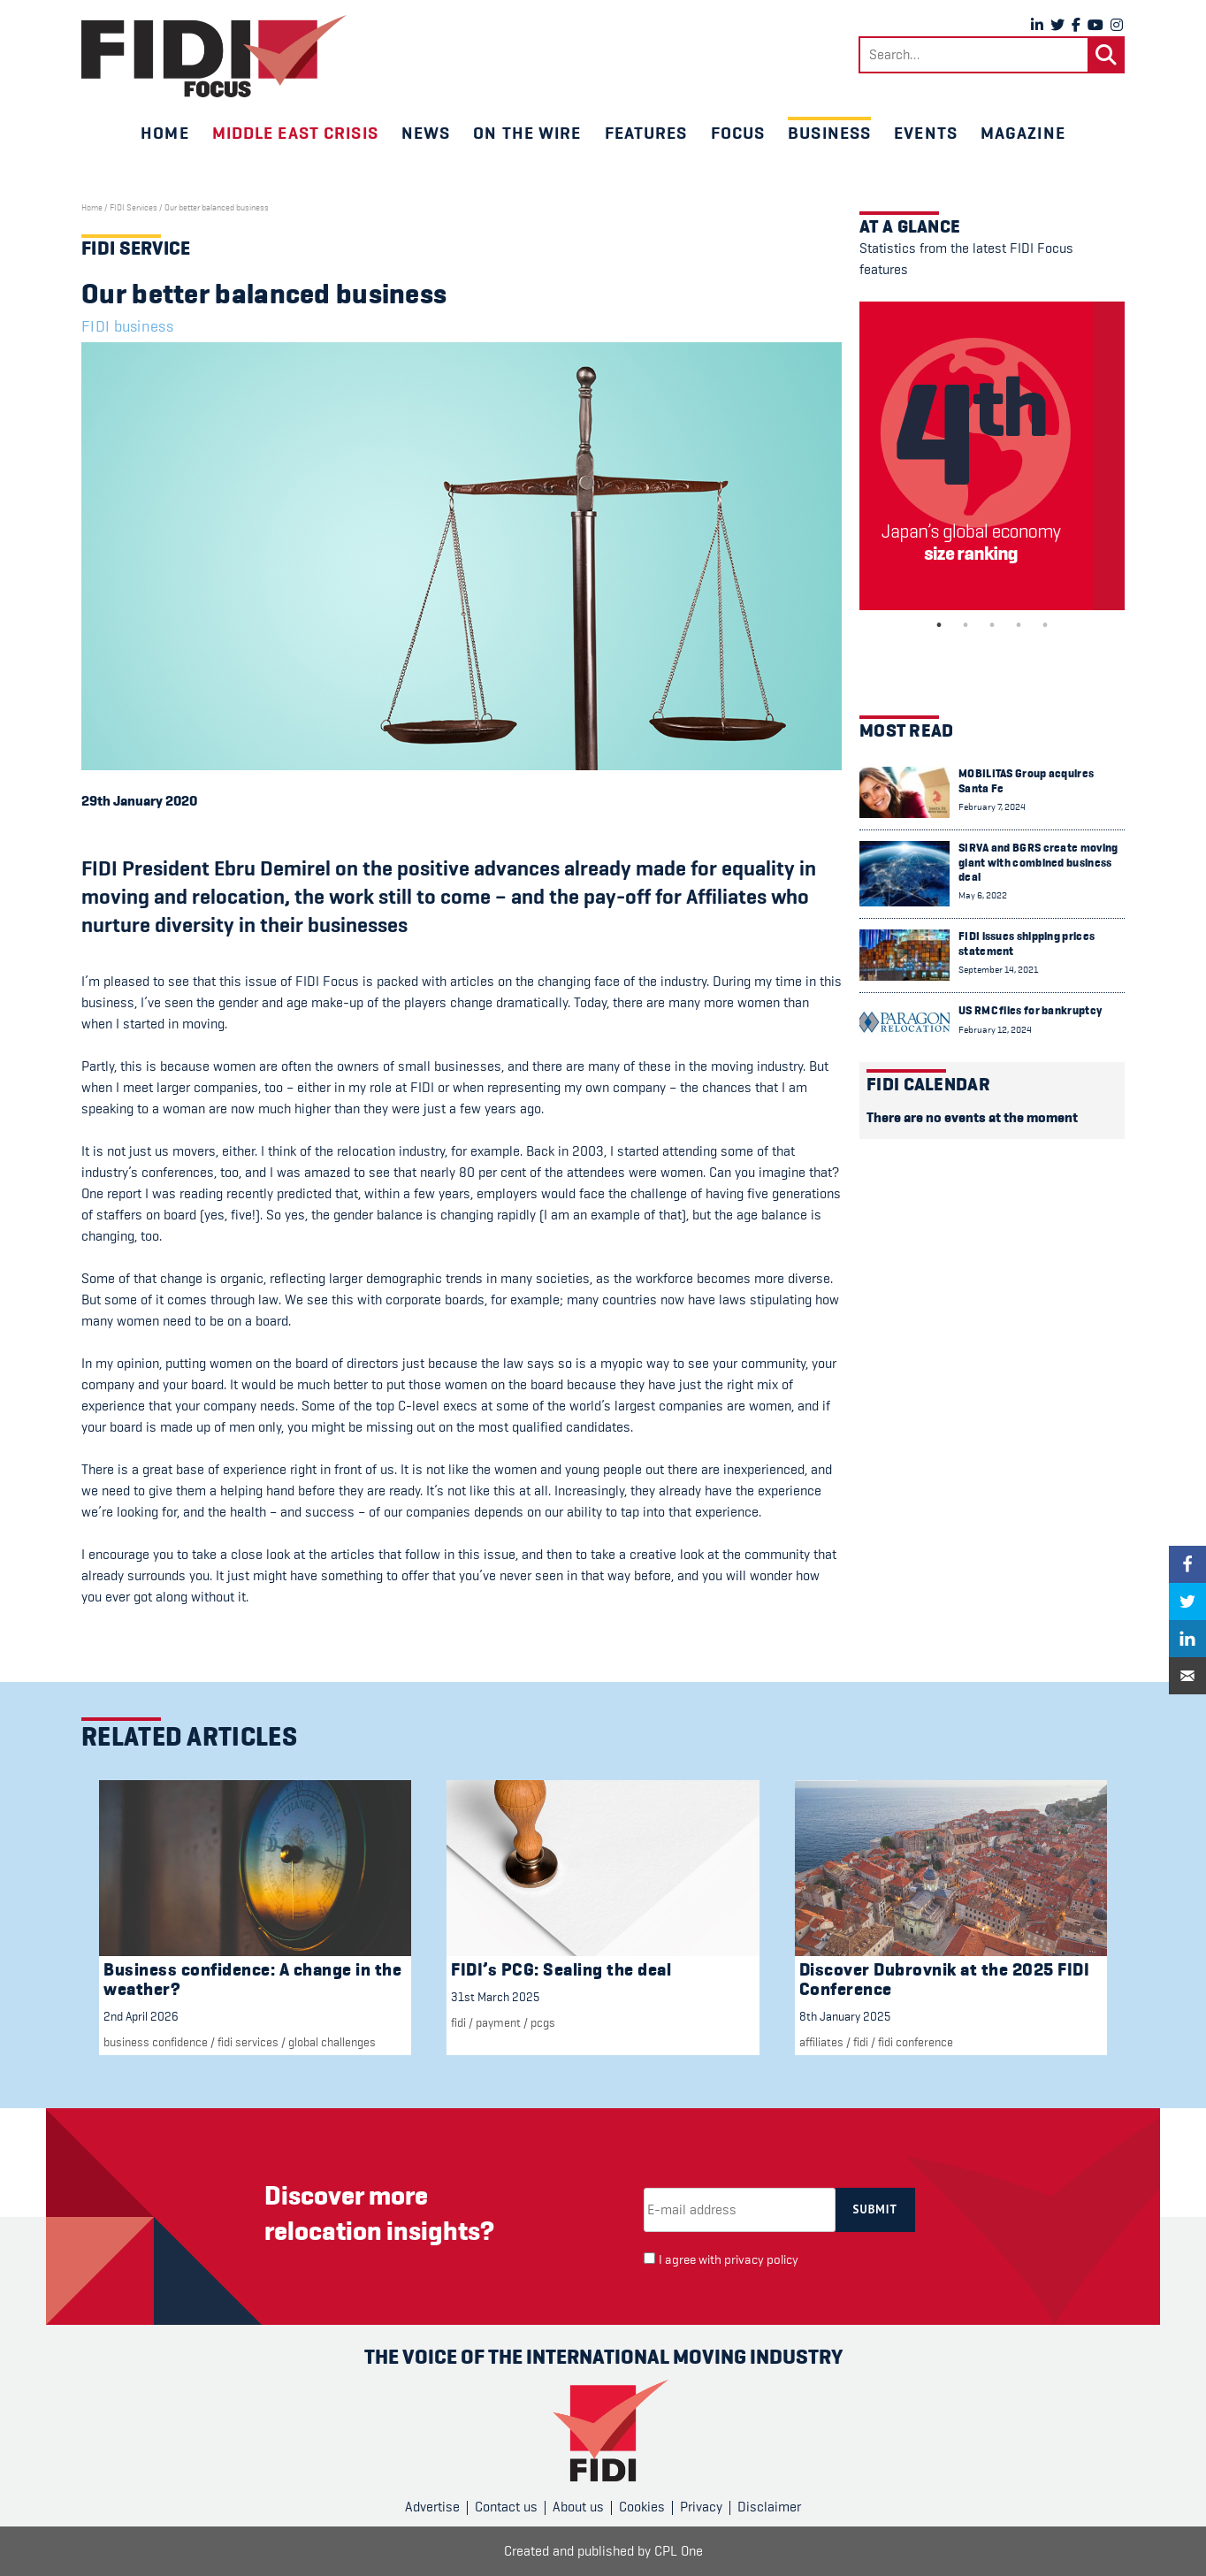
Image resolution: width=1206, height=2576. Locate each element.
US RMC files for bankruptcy (1030, 1010)
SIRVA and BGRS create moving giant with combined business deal (1038, 862)
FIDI (458, 2022)
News (425, 132)
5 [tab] (1045, 625)
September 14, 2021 (998, 969)
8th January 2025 (844, 2016)
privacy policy (761, 2259)
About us (578, 2507)
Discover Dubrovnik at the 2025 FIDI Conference (944, 1979)
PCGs (542, 2022)
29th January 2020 (139, 800)
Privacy (701, 2507)
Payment (498, 2022)
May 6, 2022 (982, 895)
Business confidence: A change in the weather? (252, 1979)
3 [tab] (992, 625)
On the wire (527, 132)
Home (164, 132)
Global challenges (332, 2042)
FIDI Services (133, 208)
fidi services (248, 2042)
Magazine (1023, 132)
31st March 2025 (495, 1997)
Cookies (642, 2507)
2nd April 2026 (141, 2016)
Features (646, 132)
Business (829, 132)
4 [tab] (1018, 625)
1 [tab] (939, 625)
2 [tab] (965, 625)
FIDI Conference (915, 2042)
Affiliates (821, 2042)
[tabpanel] (992, 456)
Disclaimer (769, 2507)
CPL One (678, 2551)
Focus (738, 132)
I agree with (728, 2259)
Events (926, 132)
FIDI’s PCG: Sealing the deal (561, 1970)
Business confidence (155, 2042)
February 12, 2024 (995, 1030)
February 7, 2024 (992, 807)
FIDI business (127, 326)
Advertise (432, 2507)
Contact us (506, 2507)
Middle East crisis (295, 132)
